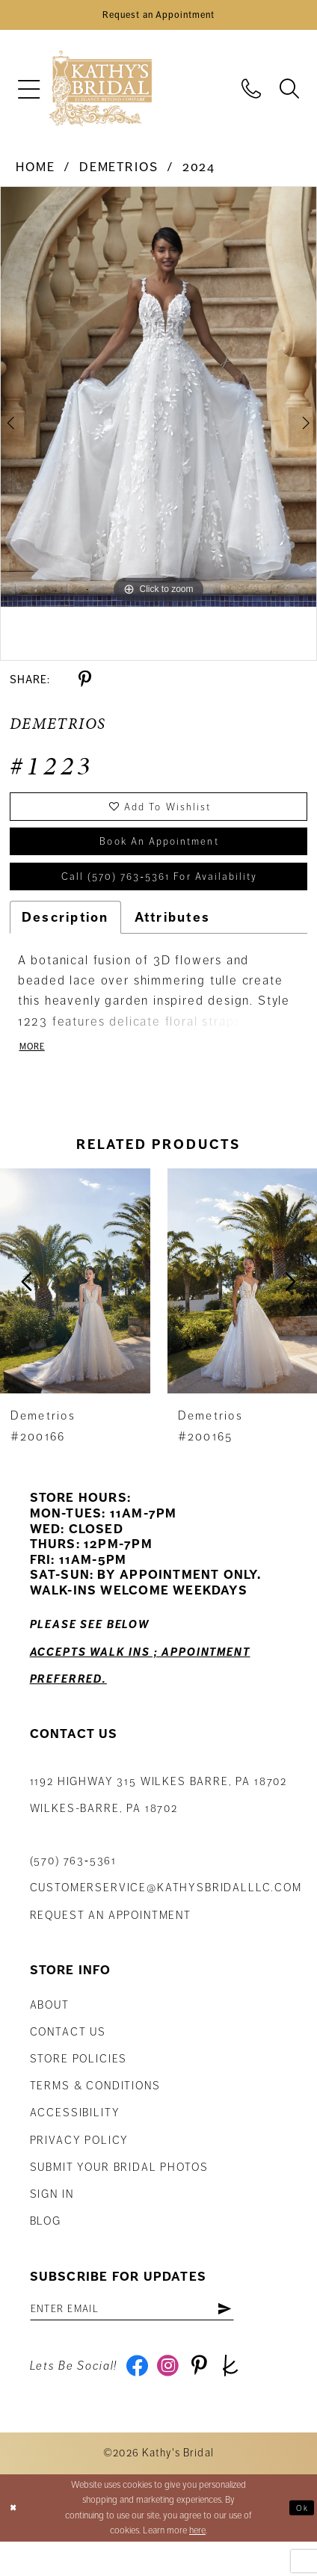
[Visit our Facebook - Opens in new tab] (139, 2399)
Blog (45, 2248)
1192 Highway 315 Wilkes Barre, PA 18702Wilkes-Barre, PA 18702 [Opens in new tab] (158, 1821)
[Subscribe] (258, 2338)
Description (65, 939)
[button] (28, 94)
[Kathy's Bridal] (100, 94)
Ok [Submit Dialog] (300, 2542)
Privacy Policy (79, 2166)
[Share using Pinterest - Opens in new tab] (85, 685)
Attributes (173, 939)
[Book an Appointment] (158, 18)
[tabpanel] (158, 403)
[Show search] (290, 93)
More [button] (34, 1071)
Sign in (52, 2221)
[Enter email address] (150, 2338)
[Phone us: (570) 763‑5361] (252, 93)
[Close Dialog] (15, 2542)
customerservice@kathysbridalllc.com (166, 1914)
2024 (198, 174)
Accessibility (75, 2139)
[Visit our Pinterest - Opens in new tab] (210, 2399)
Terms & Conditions (95, 2112)
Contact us (68, 2058)
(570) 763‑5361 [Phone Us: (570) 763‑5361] (73, 1887)
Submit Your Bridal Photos (119, 2193)
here (197, 2565)
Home (35, 174)
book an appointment (159, 855)
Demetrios (118, 174)
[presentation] (75, 1307)
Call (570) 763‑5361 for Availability (159, 897)
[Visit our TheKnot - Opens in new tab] (245, 2399)
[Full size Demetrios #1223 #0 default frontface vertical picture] (158, 403)
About (50, 2031)
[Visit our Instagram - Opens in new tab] (174, 2399)
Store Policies (79, 2085)
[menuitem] (28, 94)
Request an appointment (110, 1941)
